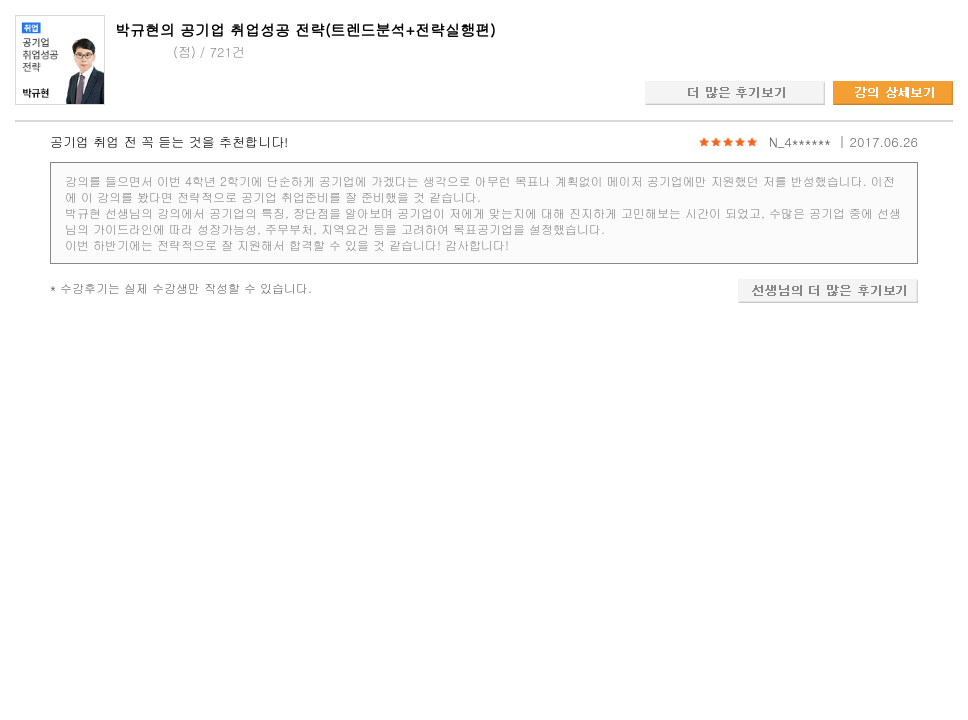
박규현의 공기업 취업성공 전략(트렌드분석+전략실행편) (305, 29)
